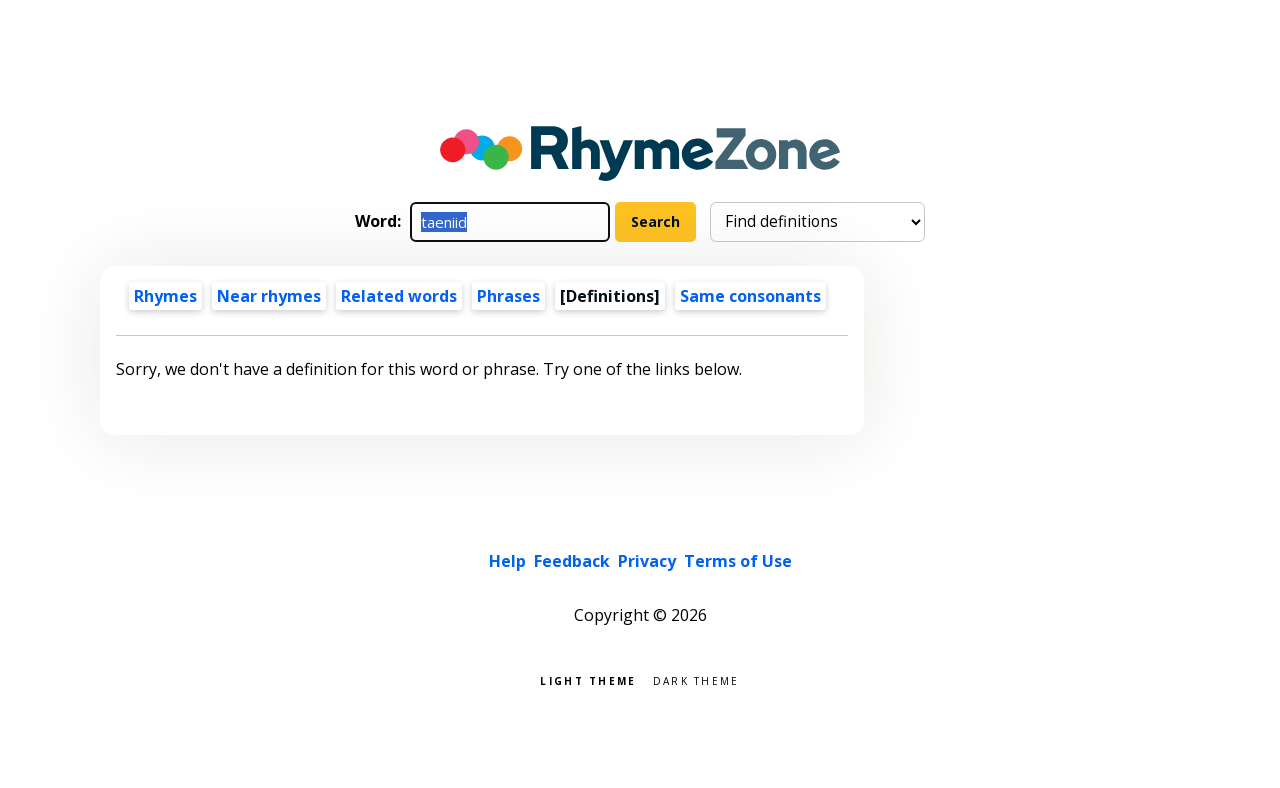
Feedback (572, 561)
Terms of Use (738, 561)
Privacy (647, 561)
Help (507, 561)
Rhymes (165, 296)
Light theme (588, 679)
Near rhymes (269, 296)
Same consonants (750, 296)
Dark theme (696, 679)
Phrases (508, 296)
